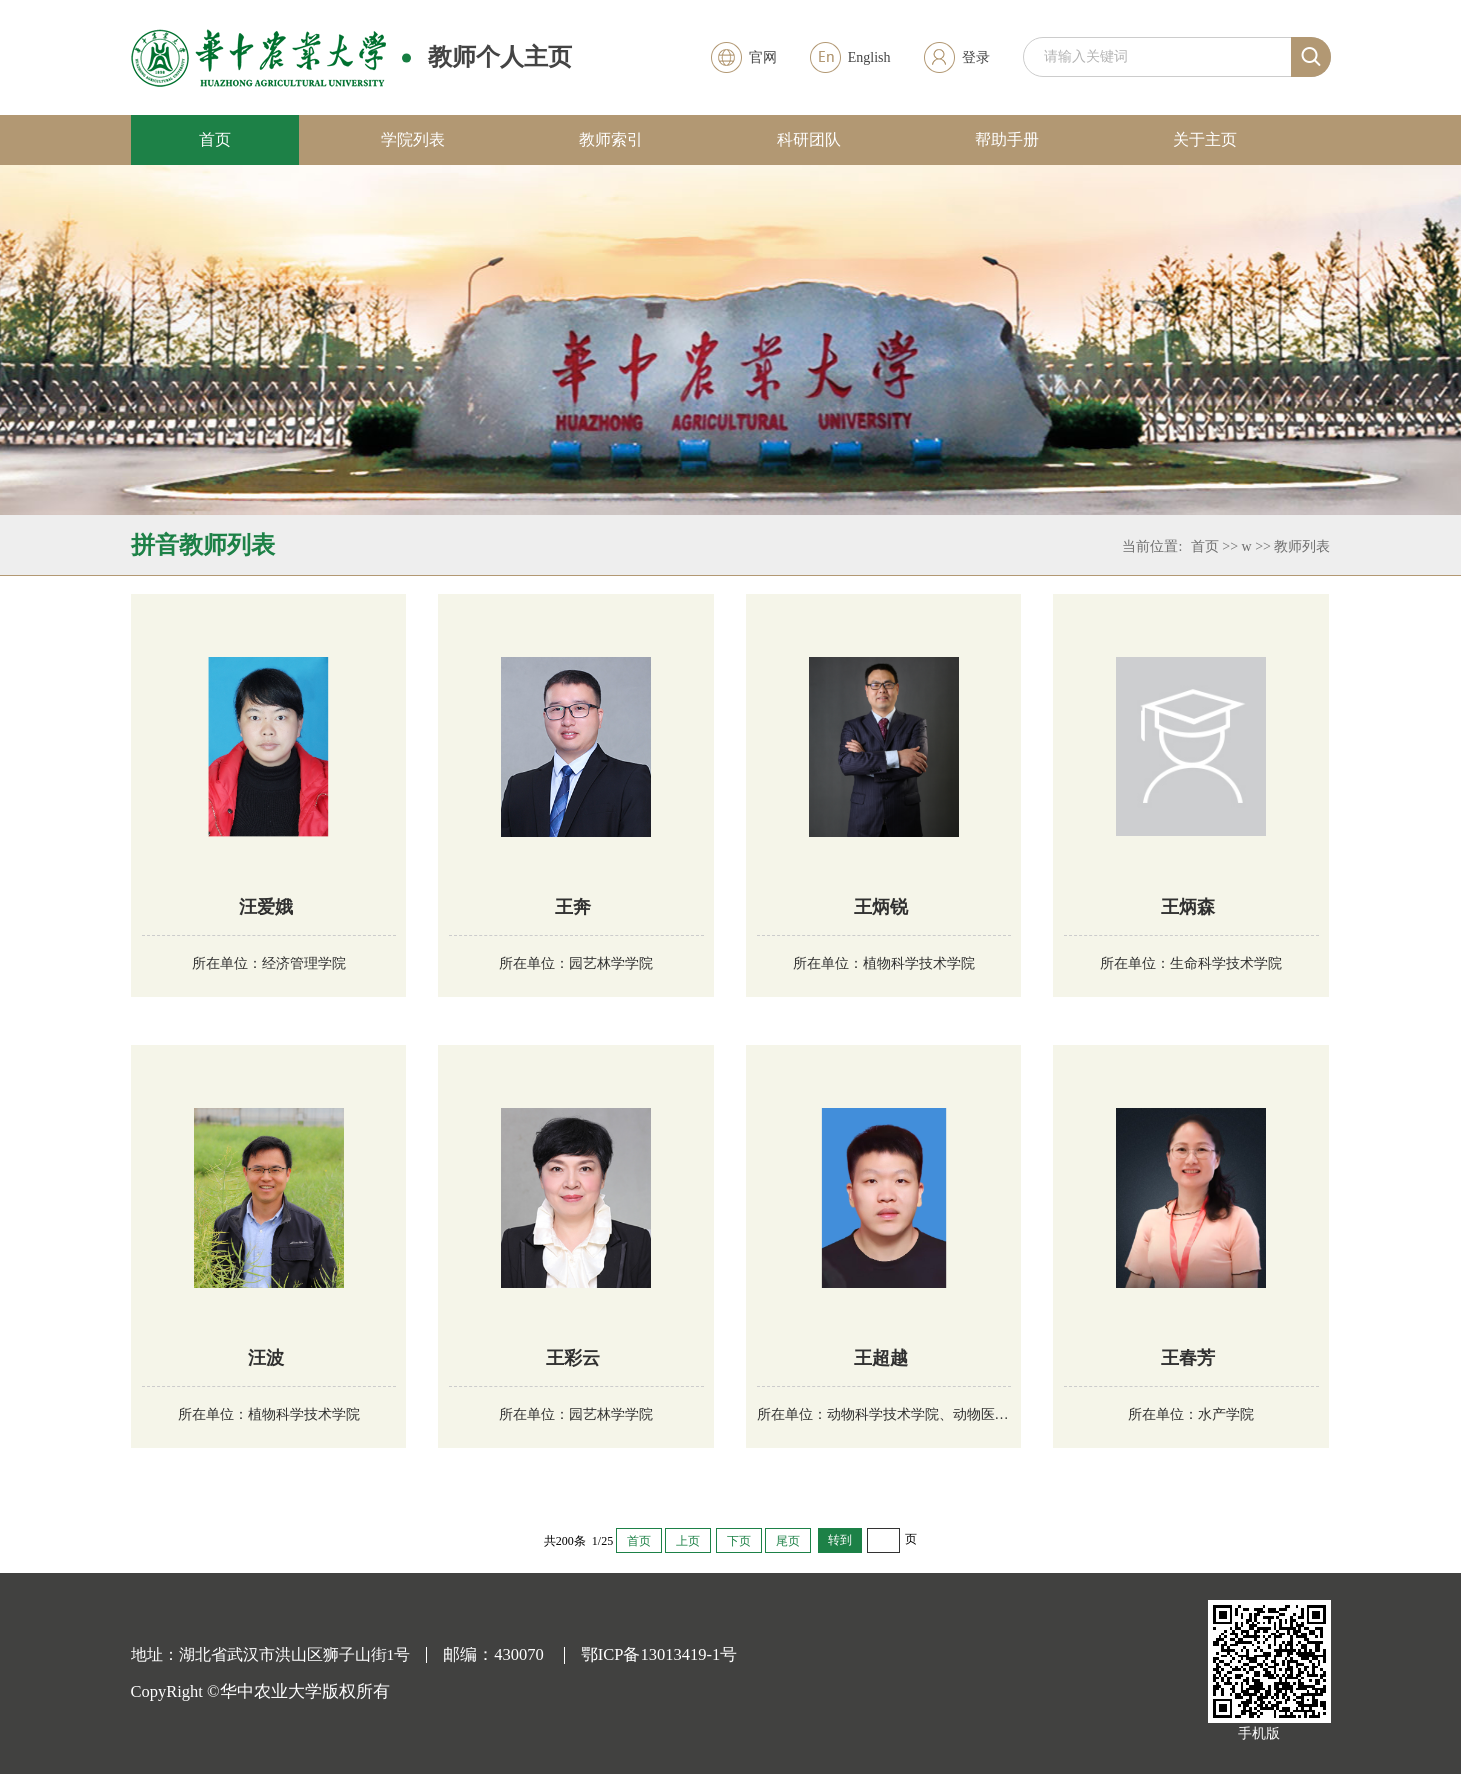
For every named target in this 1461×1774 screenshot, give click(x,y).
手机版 (1259, 1733)
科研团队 (809, 139)
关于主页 (1205, 139)
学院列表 (413, 139)
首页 (215, 139)
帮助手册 (1007, 139)
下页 (739, 1541)
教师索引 (611, 139)
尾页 (788, 1541)
